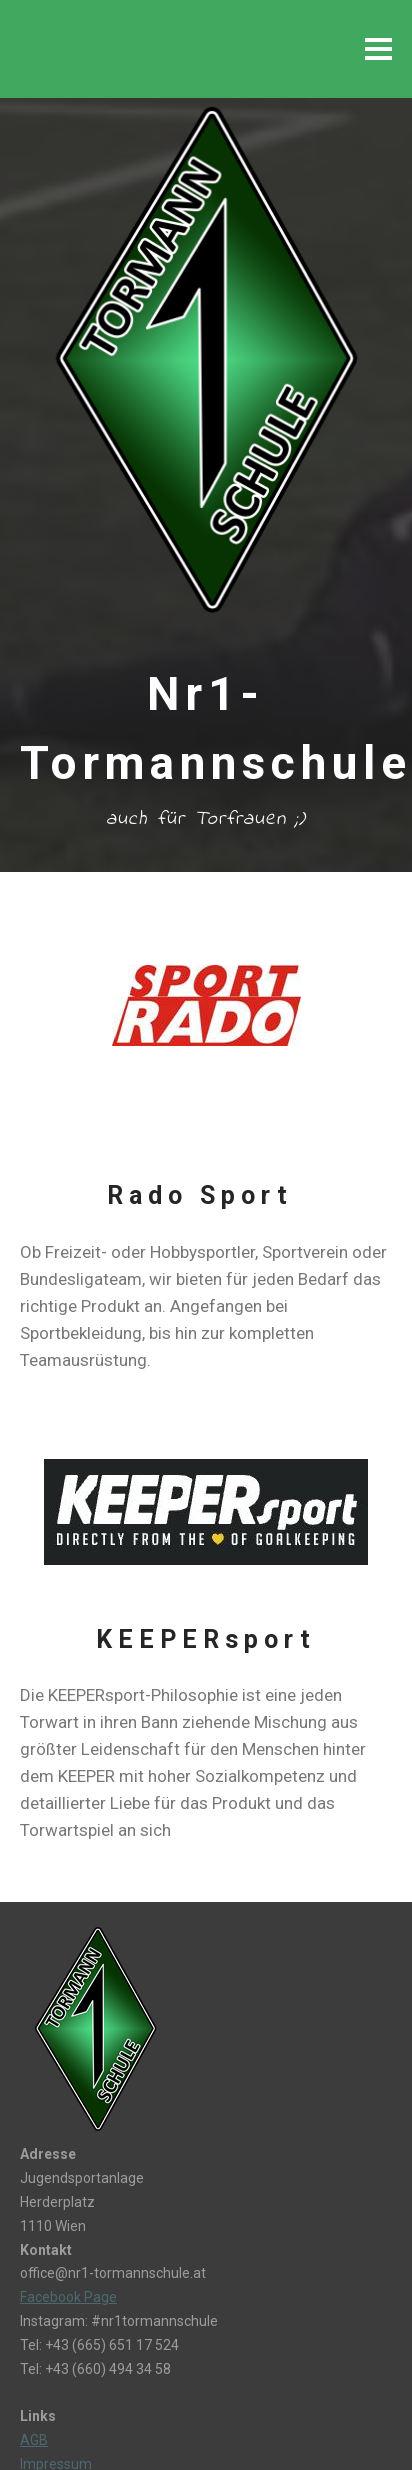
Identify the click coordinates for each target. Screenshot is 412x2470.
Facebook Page (68, 2297)
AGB (34, 2440)
